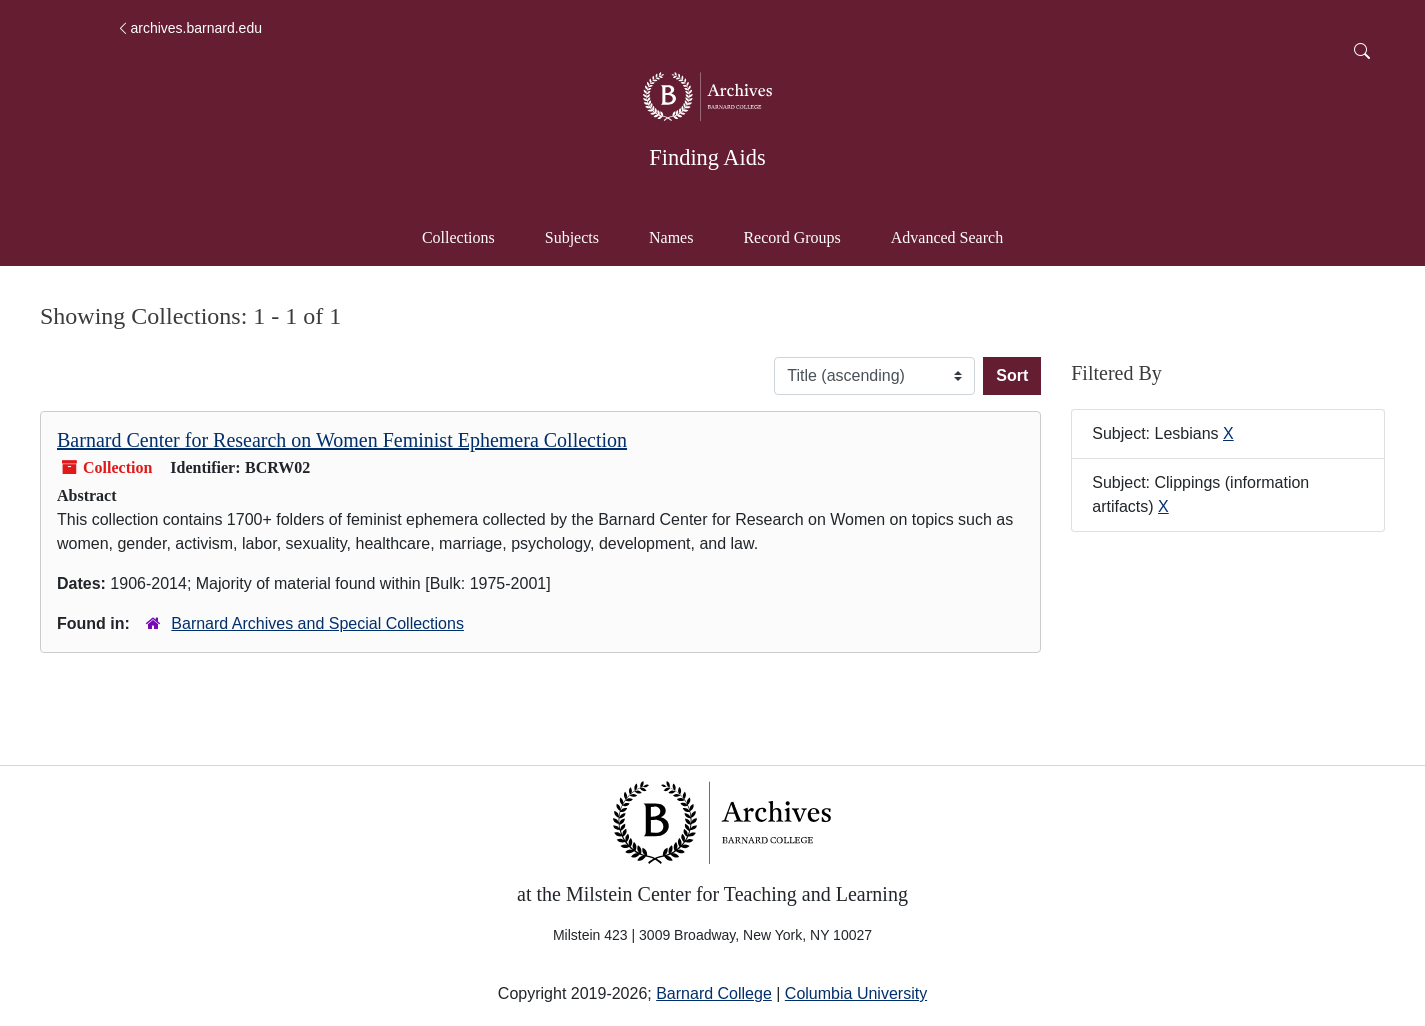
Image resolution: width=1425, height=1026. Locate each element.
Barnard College (714, 993)
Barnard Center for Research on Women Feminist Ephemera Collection (342, 440)
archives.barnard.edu (189, 28)
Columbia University (856, 993)
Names (671, 237)
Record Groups (791, 237)
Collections (458, 237)
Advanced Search (956, 235)
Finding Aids (707, 157)
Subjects (572, 237)
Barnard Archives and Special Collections (317, 623)
